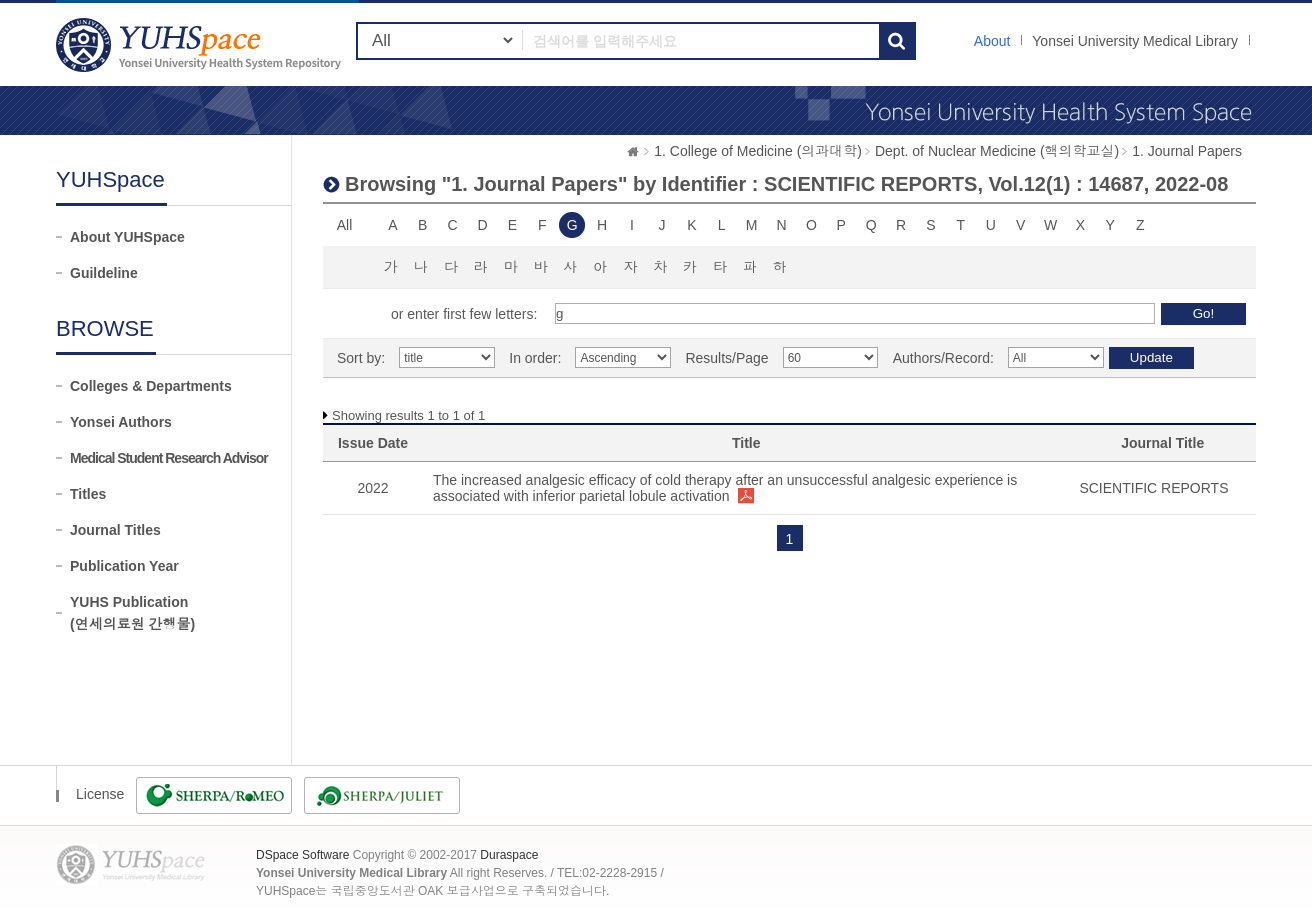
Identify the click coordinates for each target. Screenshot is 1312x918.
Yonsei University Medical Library (1135, 41)
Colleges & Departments (151, 386)
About (992, 41)
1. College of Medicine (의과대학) (758, 151)
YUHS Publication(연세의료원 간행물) (132, 613)
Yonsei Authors (121, 422)
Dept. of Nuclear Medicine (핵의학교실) (997, 151)
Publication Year (124, 566)
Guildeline (104, 273)
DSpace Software (302, 855)
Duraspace (509, 855)
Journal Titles (115, 530)
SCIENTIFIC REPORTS (1153, 488)
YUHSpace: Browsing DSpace (201, 44)
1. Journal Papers (1187, 151)
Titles (88, 494)
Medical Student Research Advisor (169, 458)
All (345, 225)
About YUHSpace (127, 237)
